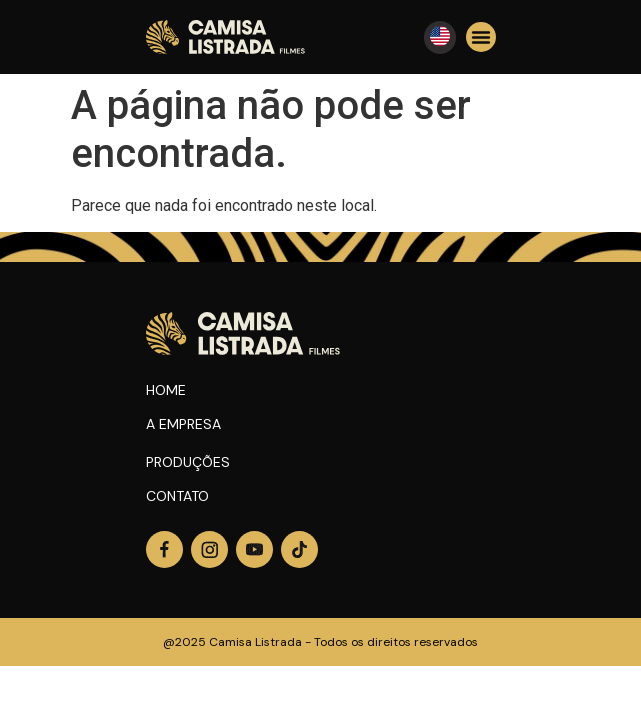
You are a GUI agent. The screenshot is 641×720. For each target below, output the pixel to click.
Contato (177, 496)
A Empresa (183, 424)
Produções (188, 462)
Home (166, 390)
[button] (481, 37)
